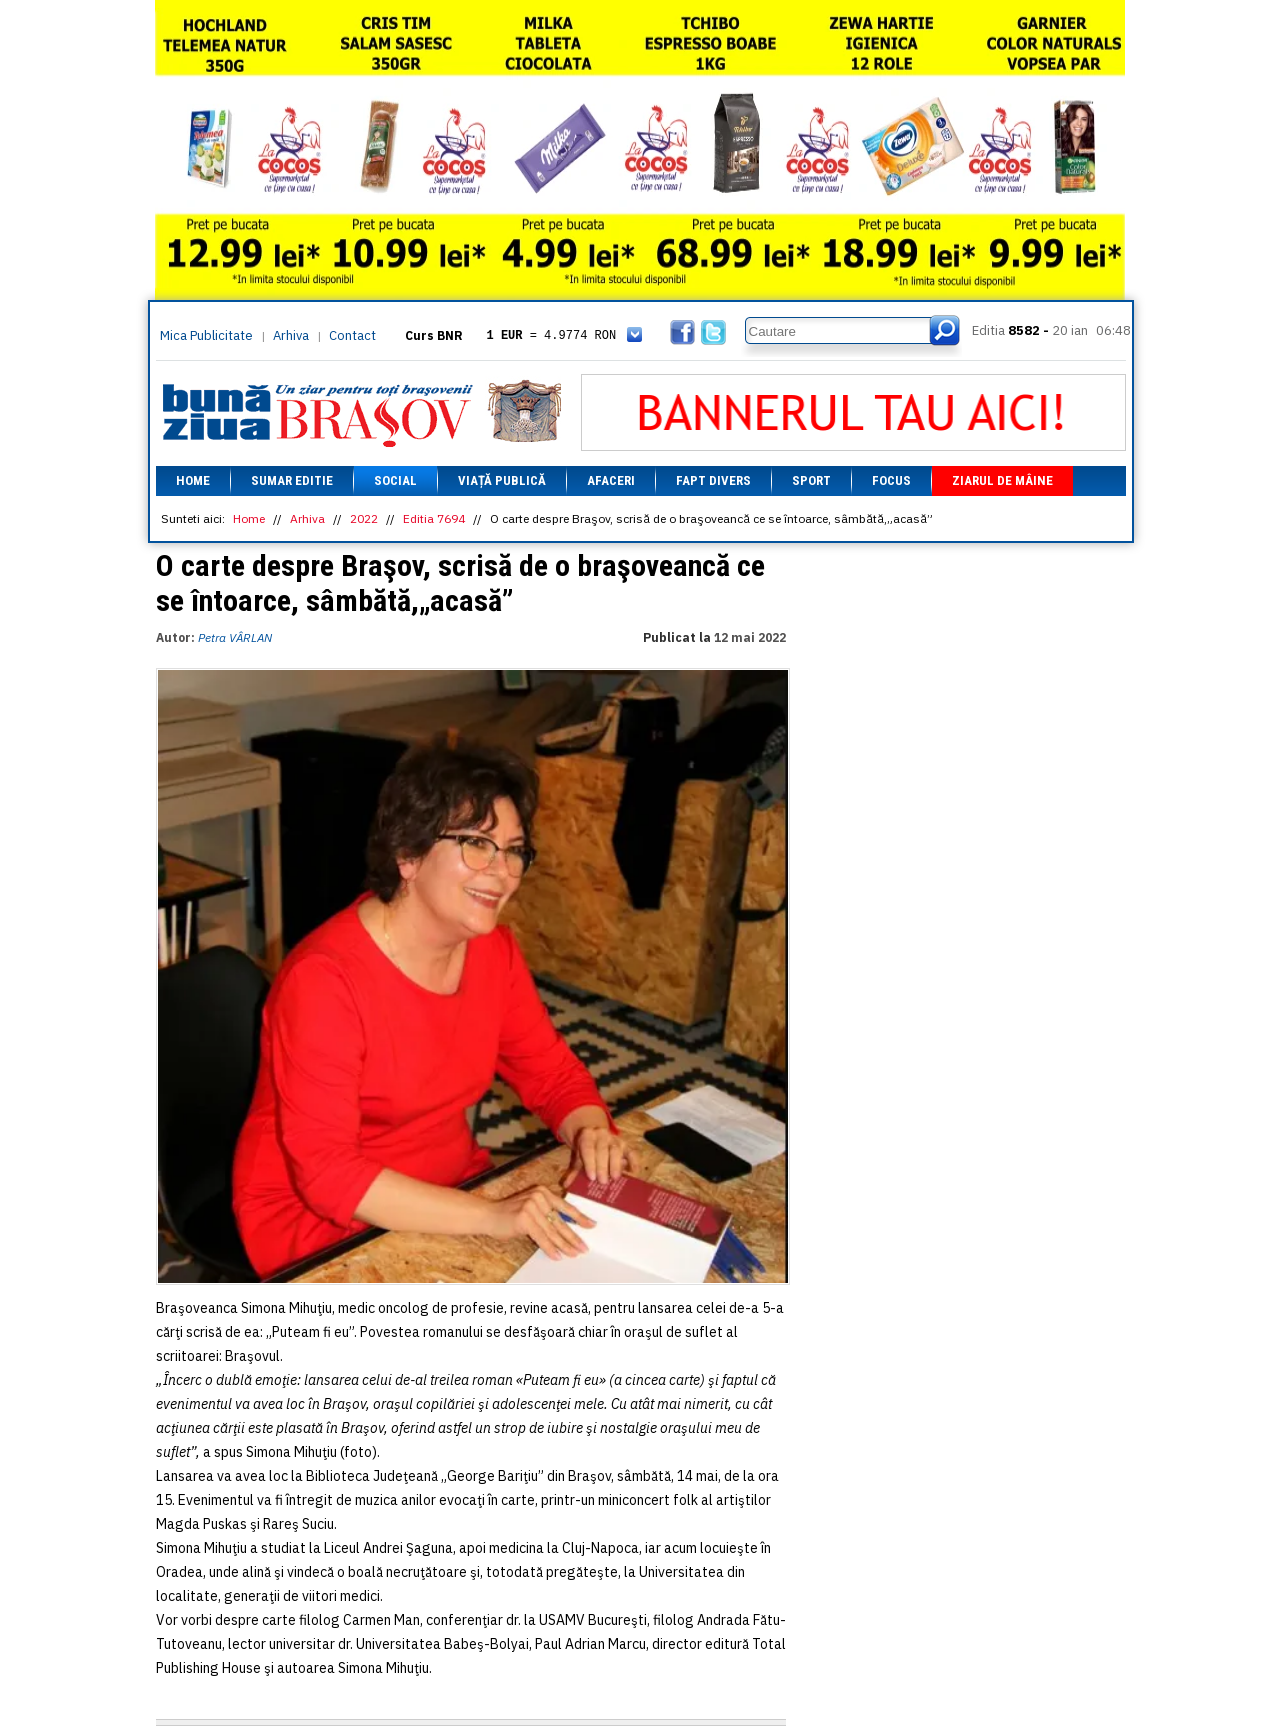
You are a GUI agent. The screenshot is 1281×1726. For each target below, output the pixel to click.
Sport (811, 480)
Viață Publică (502, 480)
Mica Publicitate (206, 335)
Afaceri (611, 480)
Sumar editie (292, 480)
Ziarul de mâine (1002, 480)
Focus (891, 480)
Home (193, 480)
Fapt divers (713, 480)
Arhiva (291, 335)
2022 (364, 518)
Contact (352, 335)
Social (395, 480)
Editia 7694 (434, 518)
